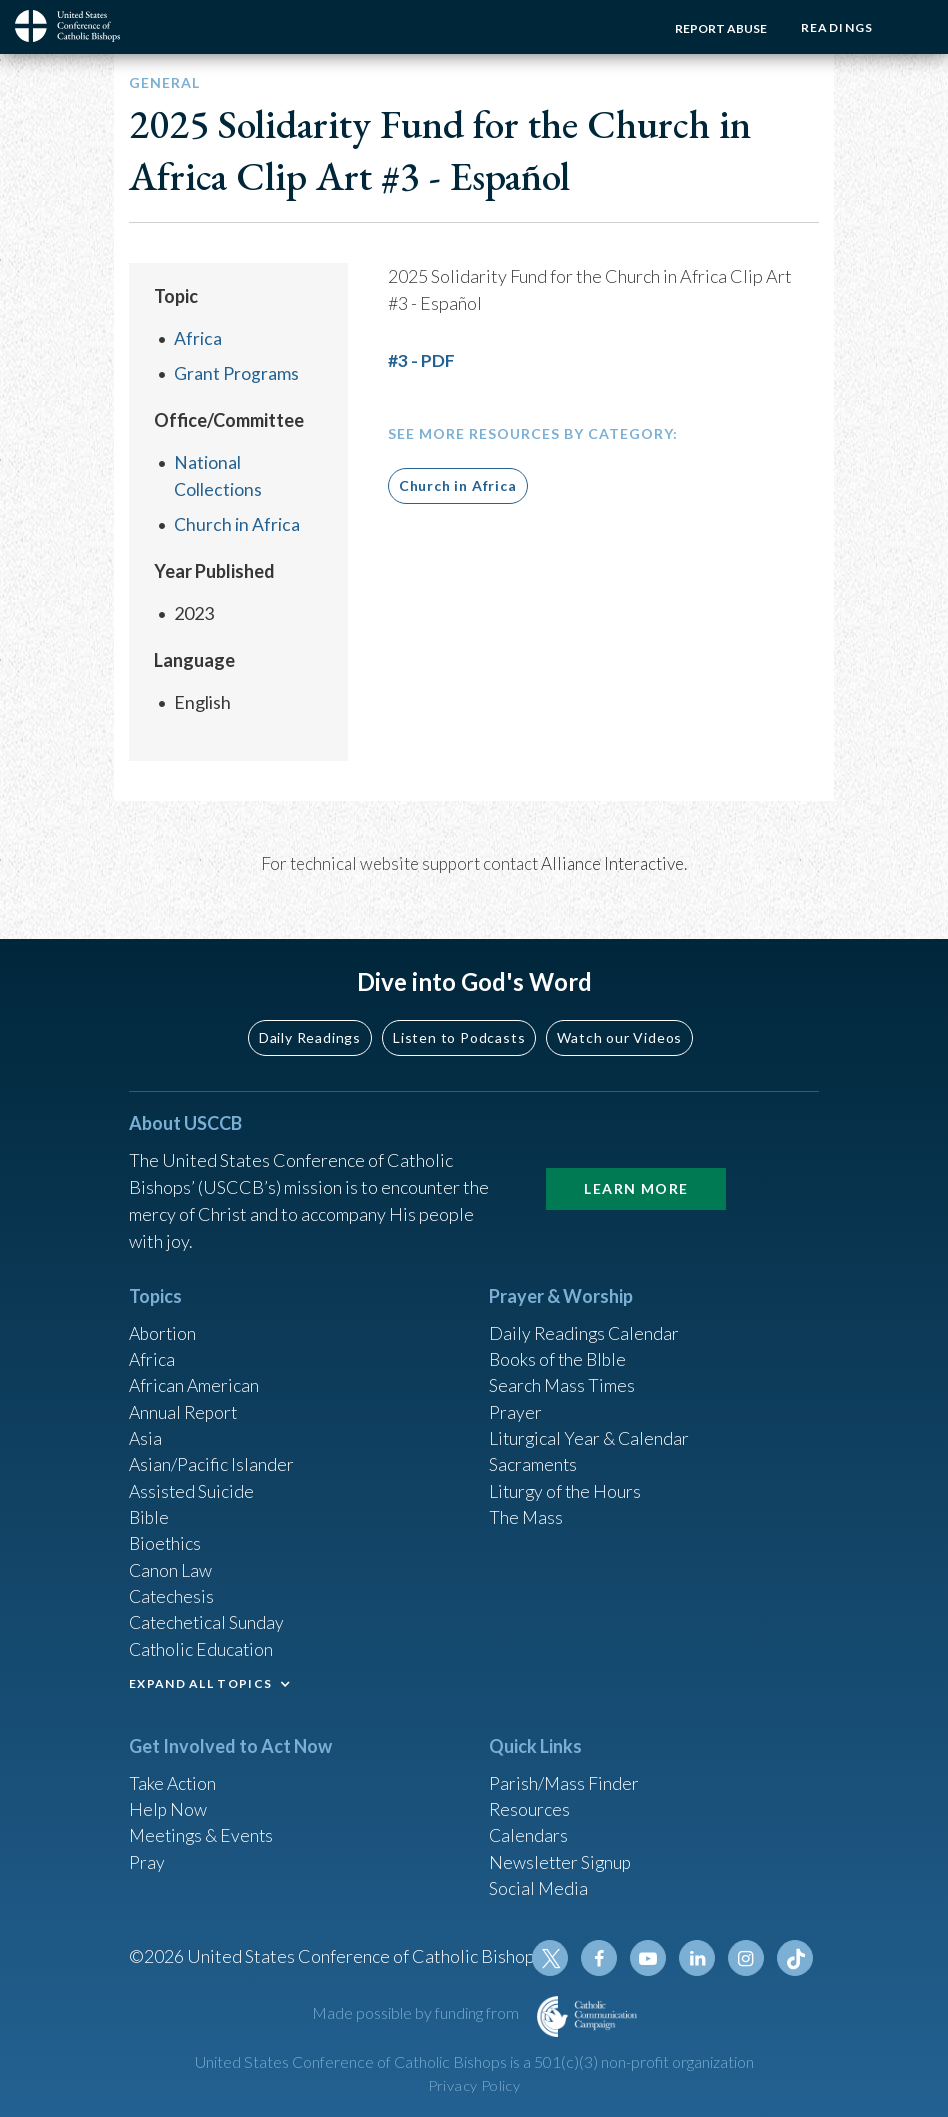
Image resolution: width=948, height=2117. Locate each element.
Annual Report (185, 1401)
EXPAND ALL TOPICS (200, 1678)
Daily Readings (310, 1023)
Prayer (515, 1401)
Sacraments (533, 1455)
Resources (530, 1805)
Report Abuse (718, 28)
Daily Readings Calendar (585, 1320)
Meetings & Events (203, 1832)
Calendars (529, 1832)
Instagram (747, 1958)
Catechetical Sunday (208, 1617)
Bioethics (166, 1536)
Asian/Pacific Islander (212, 1455)
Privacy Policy (474, 2085)
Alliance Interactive (612, 861)
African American (195, 1374)
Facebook (603, 1958)
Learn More (636, 1174)
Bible (150, 1509)
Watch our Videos (619, 1023)
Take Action (173, 1778)
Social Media (539, 1886)
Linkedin (699, 1958)
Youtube (651, 1958)
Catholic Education (202, 1644)
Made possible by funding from (417, 2012)
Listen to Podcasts (459, 1023)
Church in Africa (237, 522)
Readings (835, 27)
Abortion (164, 1320)
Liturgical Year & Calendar (591, 1428)
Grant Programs (236, 372)
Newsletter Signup (562, 1859)
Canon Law (171, 1563)
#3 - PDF (421, 360)
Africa (198, 338)
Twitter (555, 1958)
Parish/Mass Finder (564, 1778)
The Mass (526, 1509)
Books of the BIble (559, 1347)
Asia (146, 1428)
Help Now (168, 1805)
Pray (147, 1859)
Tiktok (795, 1958)
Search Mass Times (562, 1374)
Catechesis (172, 1590)
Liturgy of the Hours (566, 1482)
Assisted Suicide (192, 1482)
